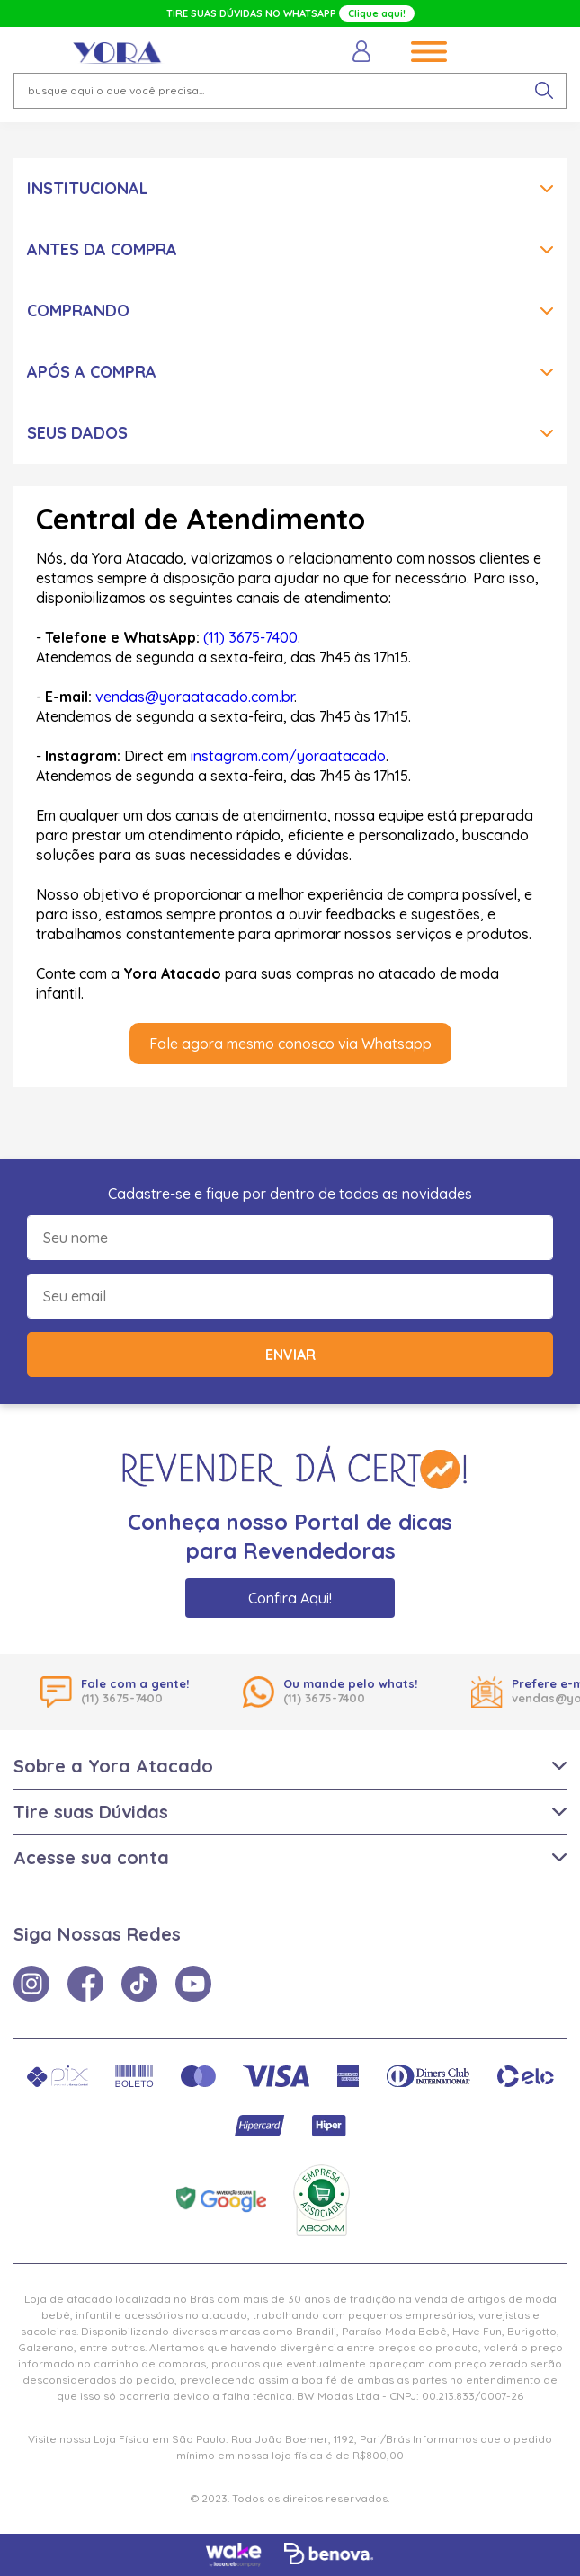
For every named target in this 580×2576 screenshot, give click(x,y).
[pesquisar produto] (544, 91)
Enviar (290, 1355)
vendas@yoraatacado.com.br (194, 697)
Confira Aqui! (290, 1598)
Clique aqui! (377, 13)
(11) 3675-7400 (250, 637)
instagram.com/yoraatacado (288, 756)
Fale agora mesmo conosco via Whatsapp (290, 1044)
